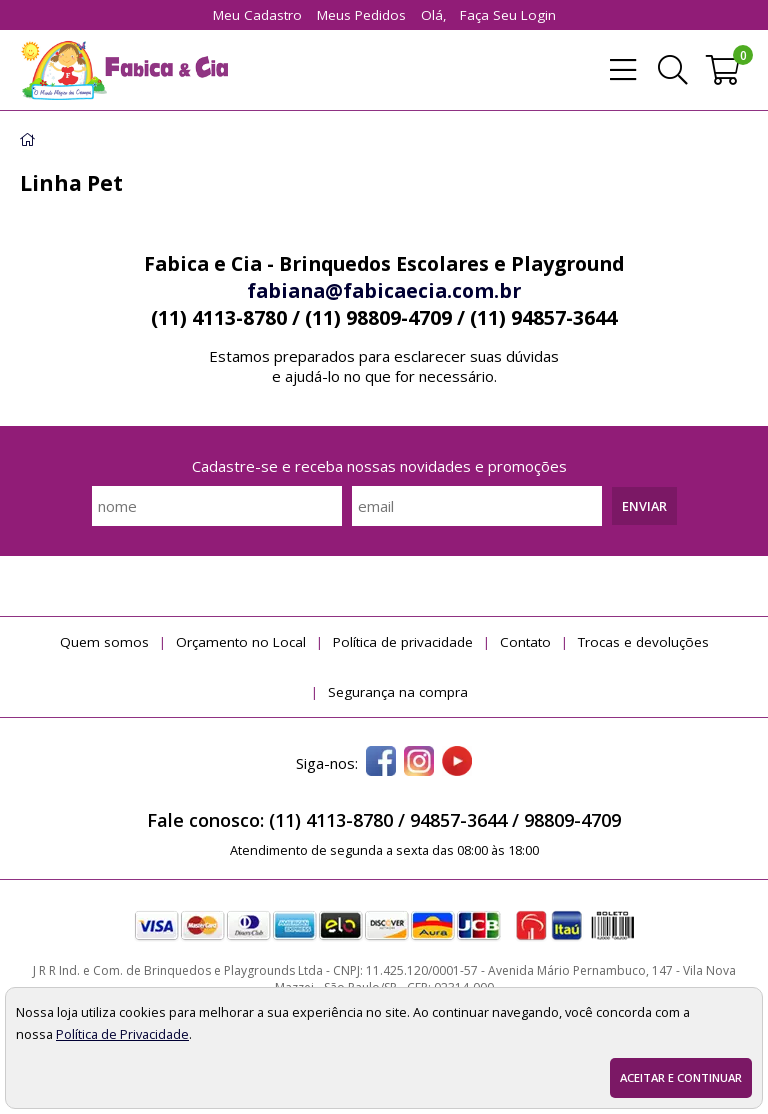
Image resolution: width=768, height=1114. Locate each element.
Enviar (644, 506)
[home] (124, 70)
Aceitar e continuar (681, 1077)
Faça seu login (508, 15)
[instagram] (419, 763)
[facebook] (381, 763)
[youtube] (457, 763)
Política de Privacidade (122, 1034)
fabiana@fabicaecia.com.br (384, 290)
